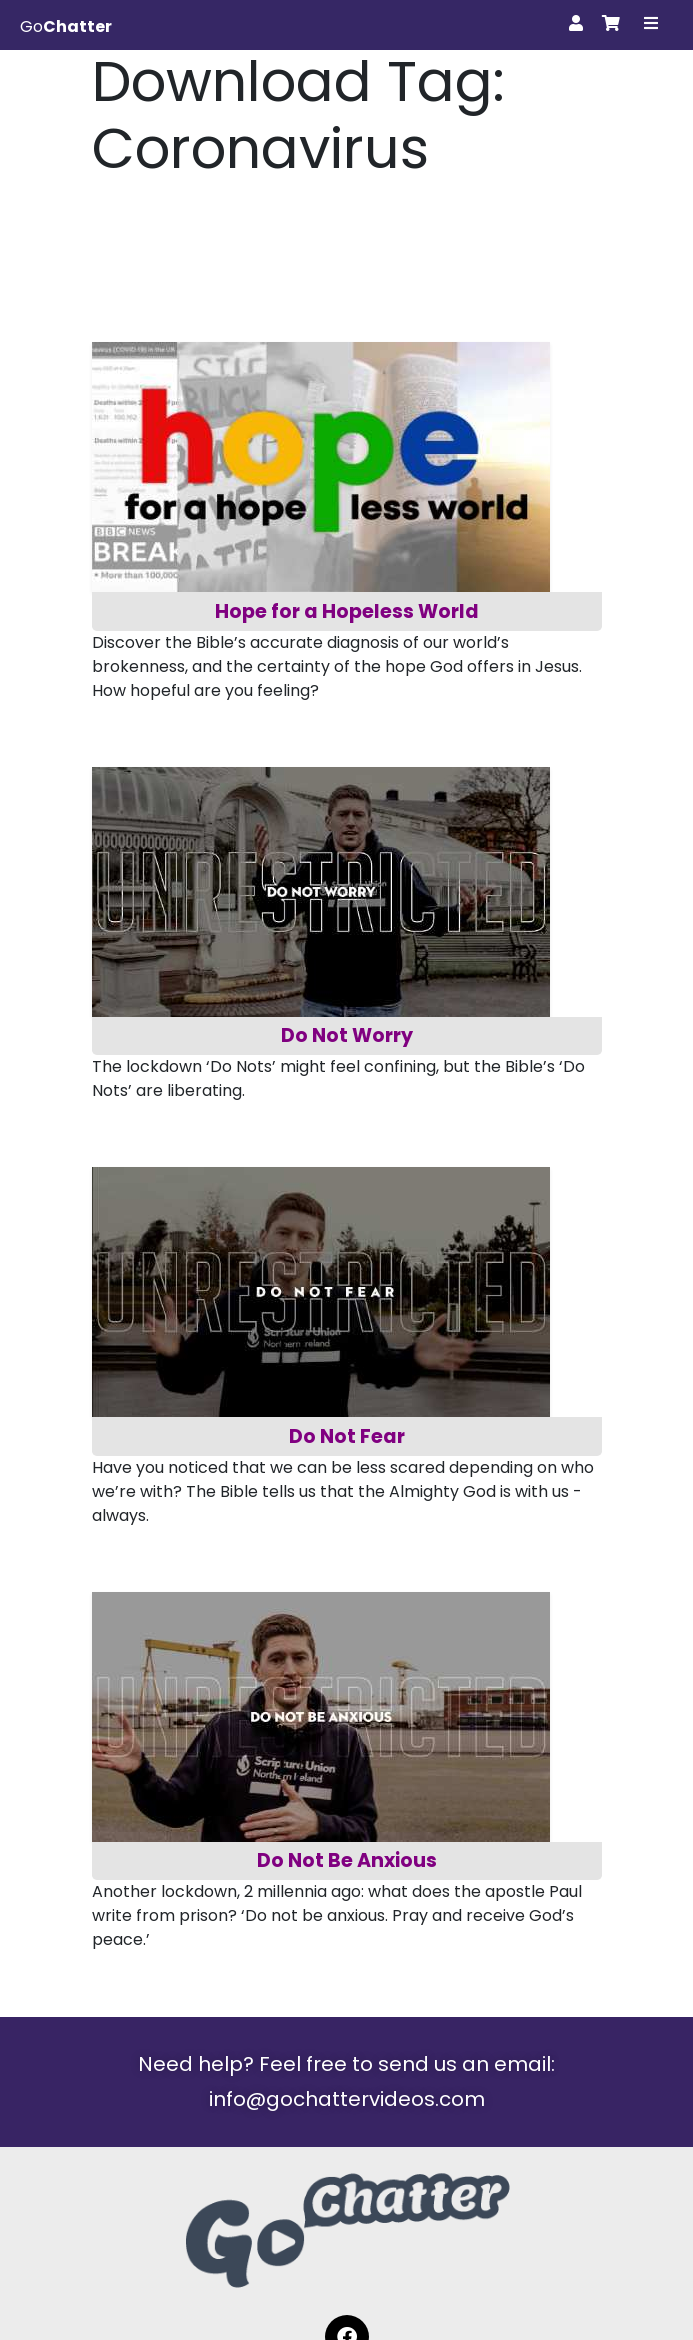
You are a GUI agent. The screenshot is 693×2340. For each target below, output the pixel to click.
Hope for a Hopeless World (347, 611)
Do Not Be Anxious (347, 1860)
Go (66, 26)
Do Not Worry (347, 1035)
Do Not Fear (347, 1436)
